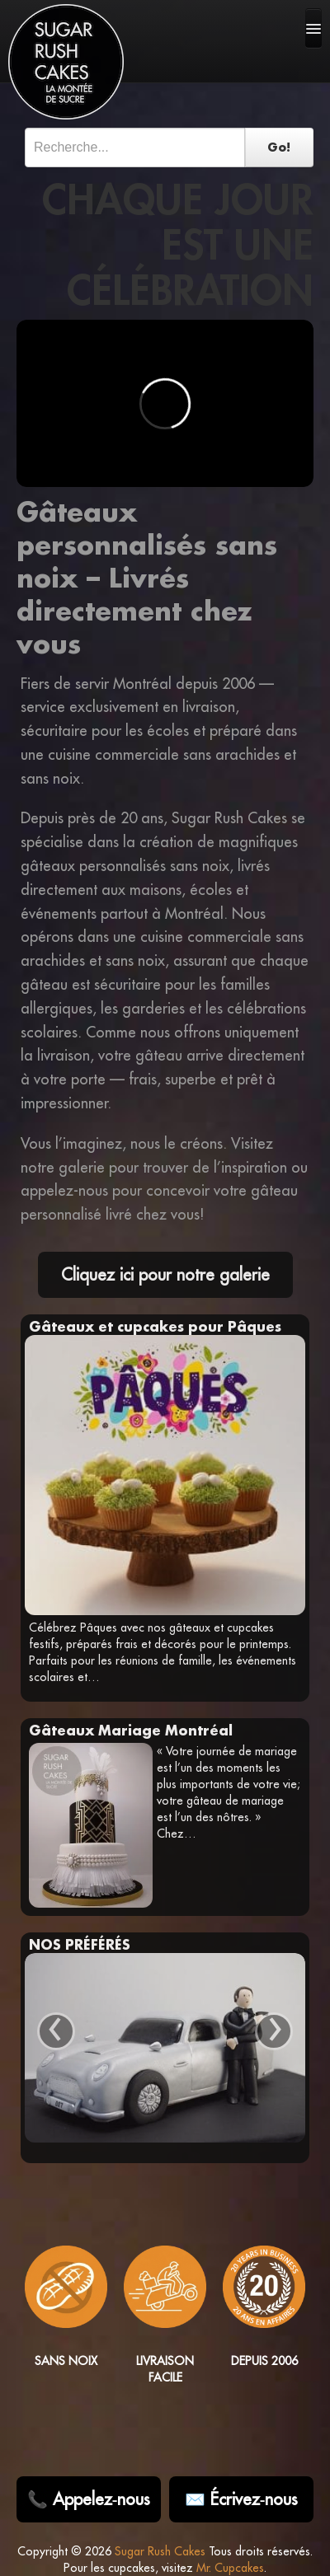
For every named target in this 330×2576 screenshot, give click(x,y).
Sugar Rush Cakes (160, 2551)
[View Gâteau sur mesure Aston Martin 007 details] (165, 2048)
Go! (278, 147)
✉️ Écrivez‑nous (242, 2499)
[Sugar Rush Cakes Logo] (66, 61)
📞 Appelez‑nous (89, 2499)
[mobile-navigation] (313, 28)
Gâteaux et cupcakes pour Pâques (155, 1326)
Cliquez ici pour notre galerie (165, 1274)
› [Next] (274, 2031)
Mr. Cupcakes (230, 2567)
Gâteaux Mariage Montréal (131, 1730)
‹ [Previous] (56, 2031)
